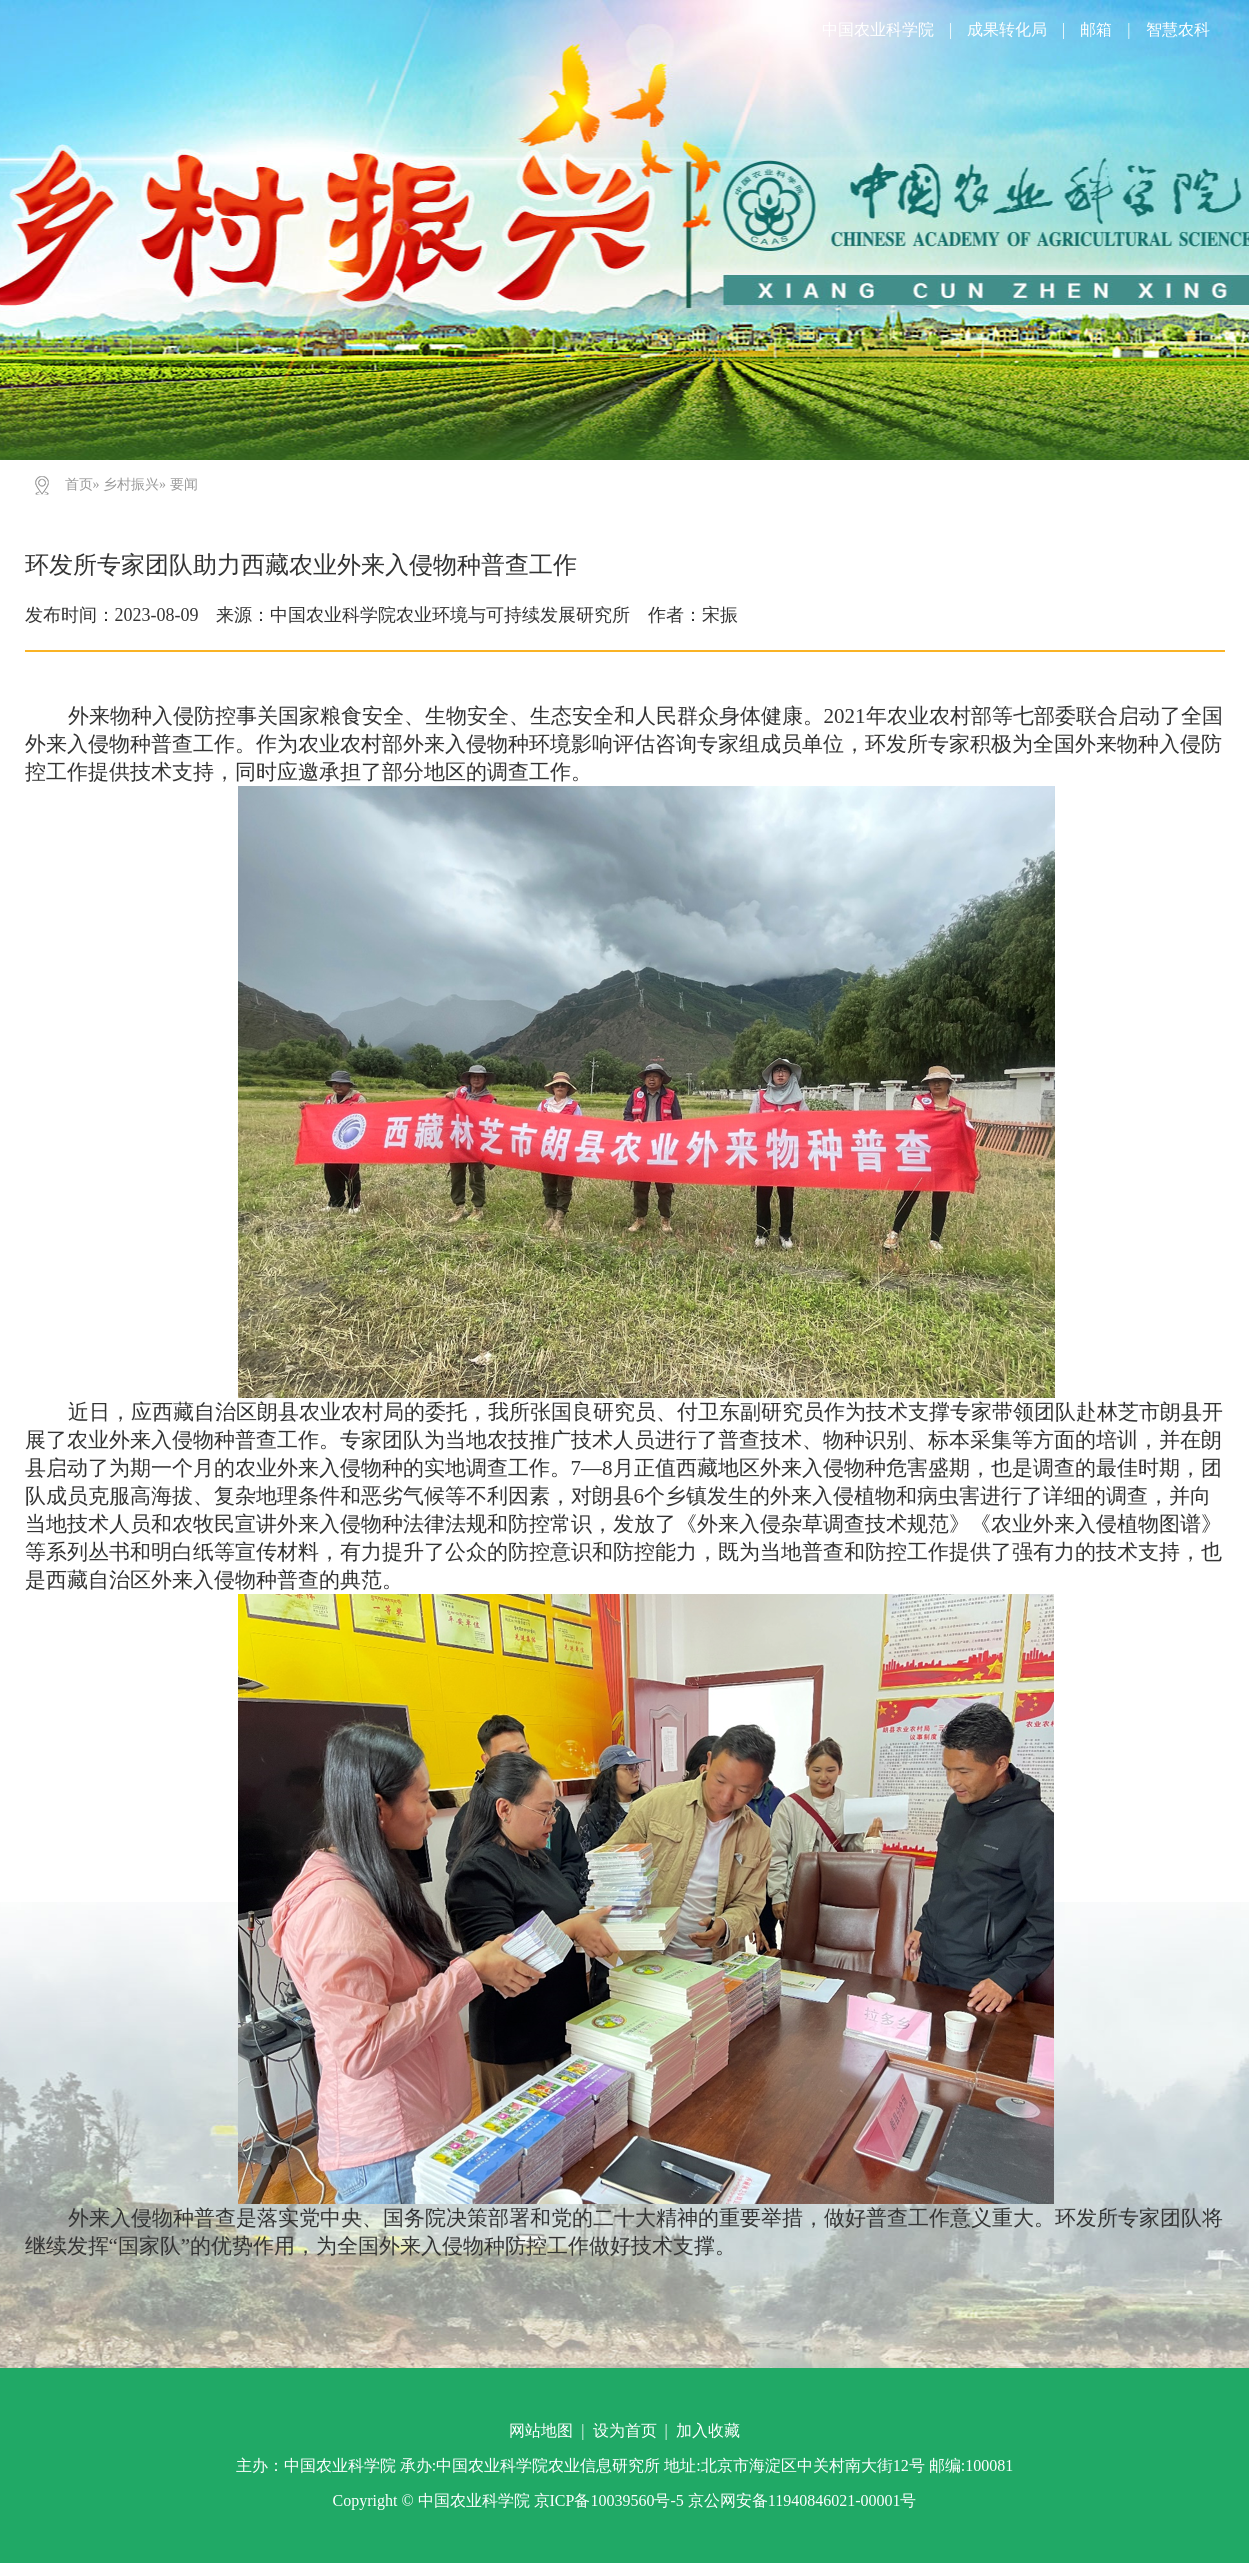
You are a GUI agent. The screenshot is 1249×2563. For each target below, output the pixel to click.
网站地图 (541, 2430)
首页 (79, 484)
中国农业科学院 (878, 29)
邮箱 (1096, 29)
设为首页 (625, 2430)
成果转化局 (1007, 29)
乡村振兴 (131, 484)
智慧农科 (1178, 29)
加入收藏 (708, 2430)
